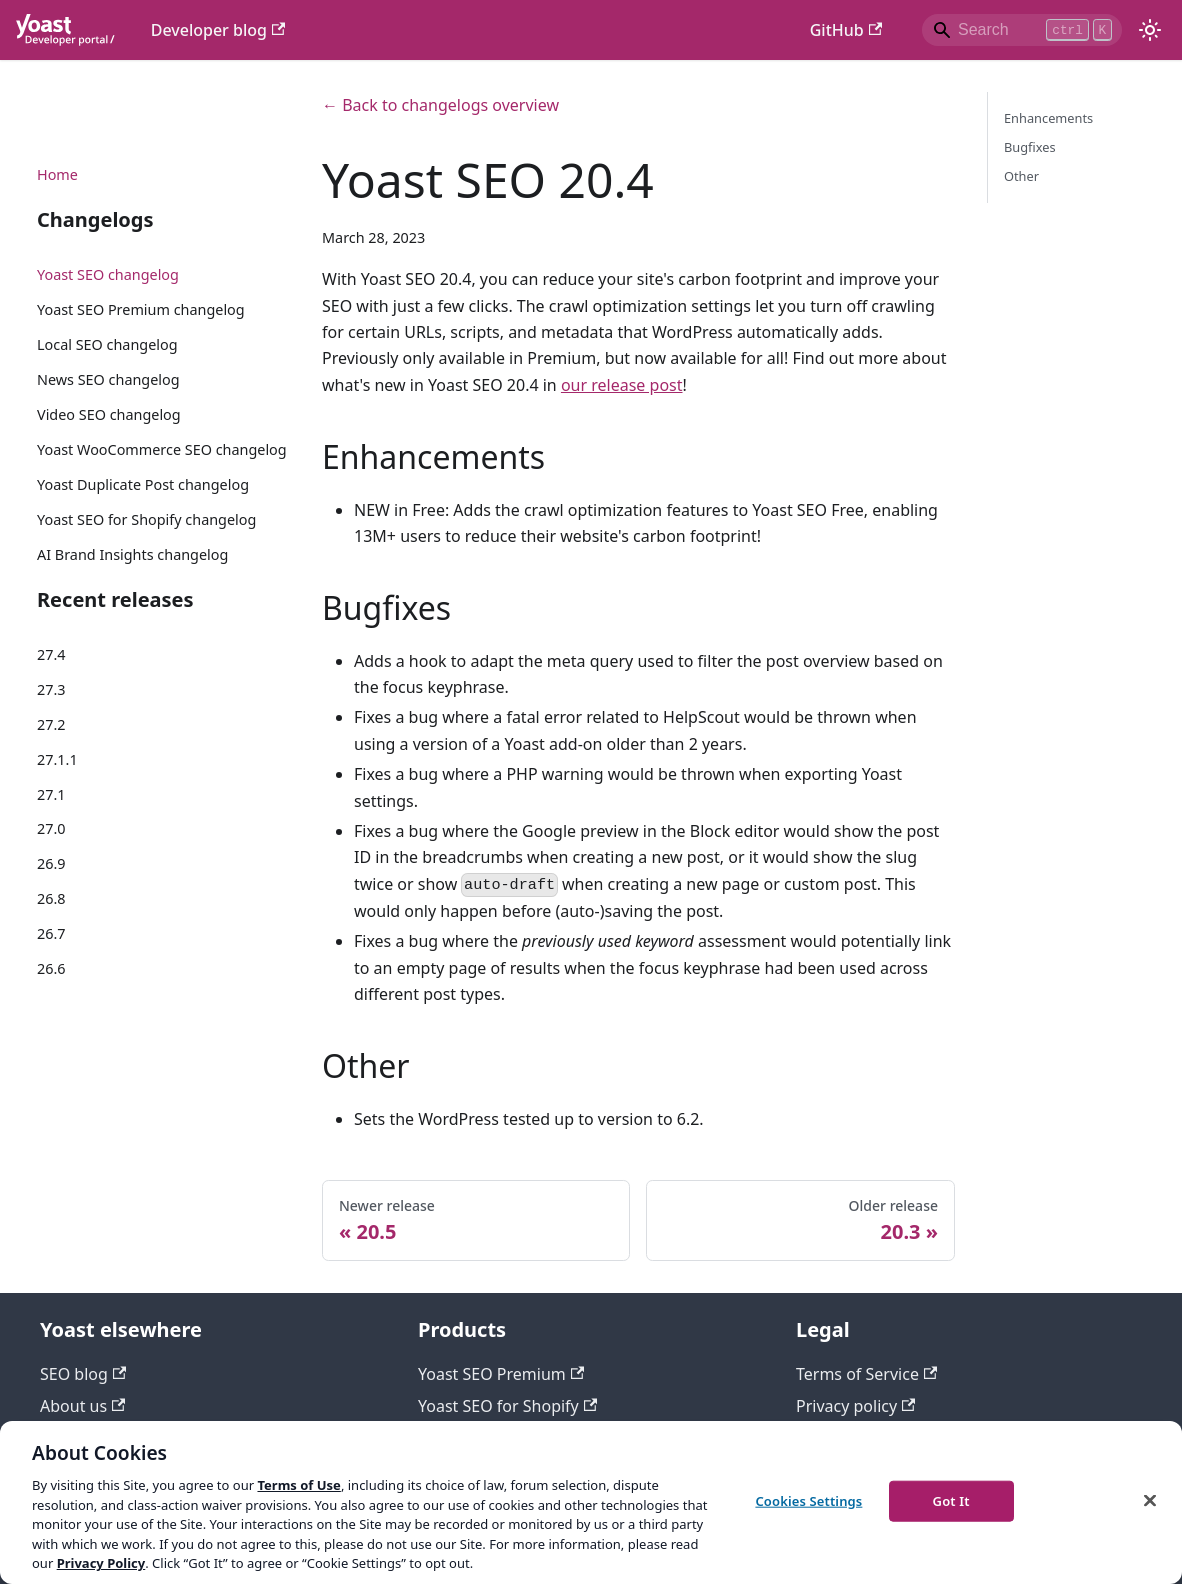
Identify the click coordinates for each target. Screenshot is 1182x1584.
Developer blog (218, 30)
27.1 (51, 794)
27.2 (51, 724)
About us (82, 1406)
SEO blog (83, 1374)
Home (57, 174)
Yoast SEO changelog (108, 274)
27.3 (51, 689)
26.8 (51, 898)
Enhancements (1048, 118)
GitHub (846, 30)
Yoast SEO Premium (501, 1374)
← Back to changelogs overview (440, 105)
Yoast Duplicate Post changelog (143, 484)
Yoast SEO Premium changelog (141, 309)
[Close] (1150, 1500)
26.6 (51, 968)
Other (1021, 176)
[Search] (1022, 30)
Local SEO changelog (107, 344)
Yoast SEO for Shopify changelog (146, 519)
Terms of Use (298, 1485)
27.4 (51, 654)
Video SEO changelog (109, 414)
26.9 (51, 863)
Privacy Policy (101, 1563)
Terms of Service (866, 1374)
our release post (622, 385)
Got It (951, 1500)
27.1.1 (57, 759)
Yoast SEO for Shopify (507, 1406)
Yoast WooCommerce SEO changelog (162, 449)
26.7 (51, 933)
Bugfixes (1030, 147)
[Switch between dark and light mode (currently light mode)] (1150, 30)
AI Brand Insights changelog (132, 554)
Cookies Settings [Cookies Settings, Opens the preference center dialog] (808, 1500)
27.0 (51, 828)
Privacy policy (855, 1406)
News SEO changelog (108, 379)
